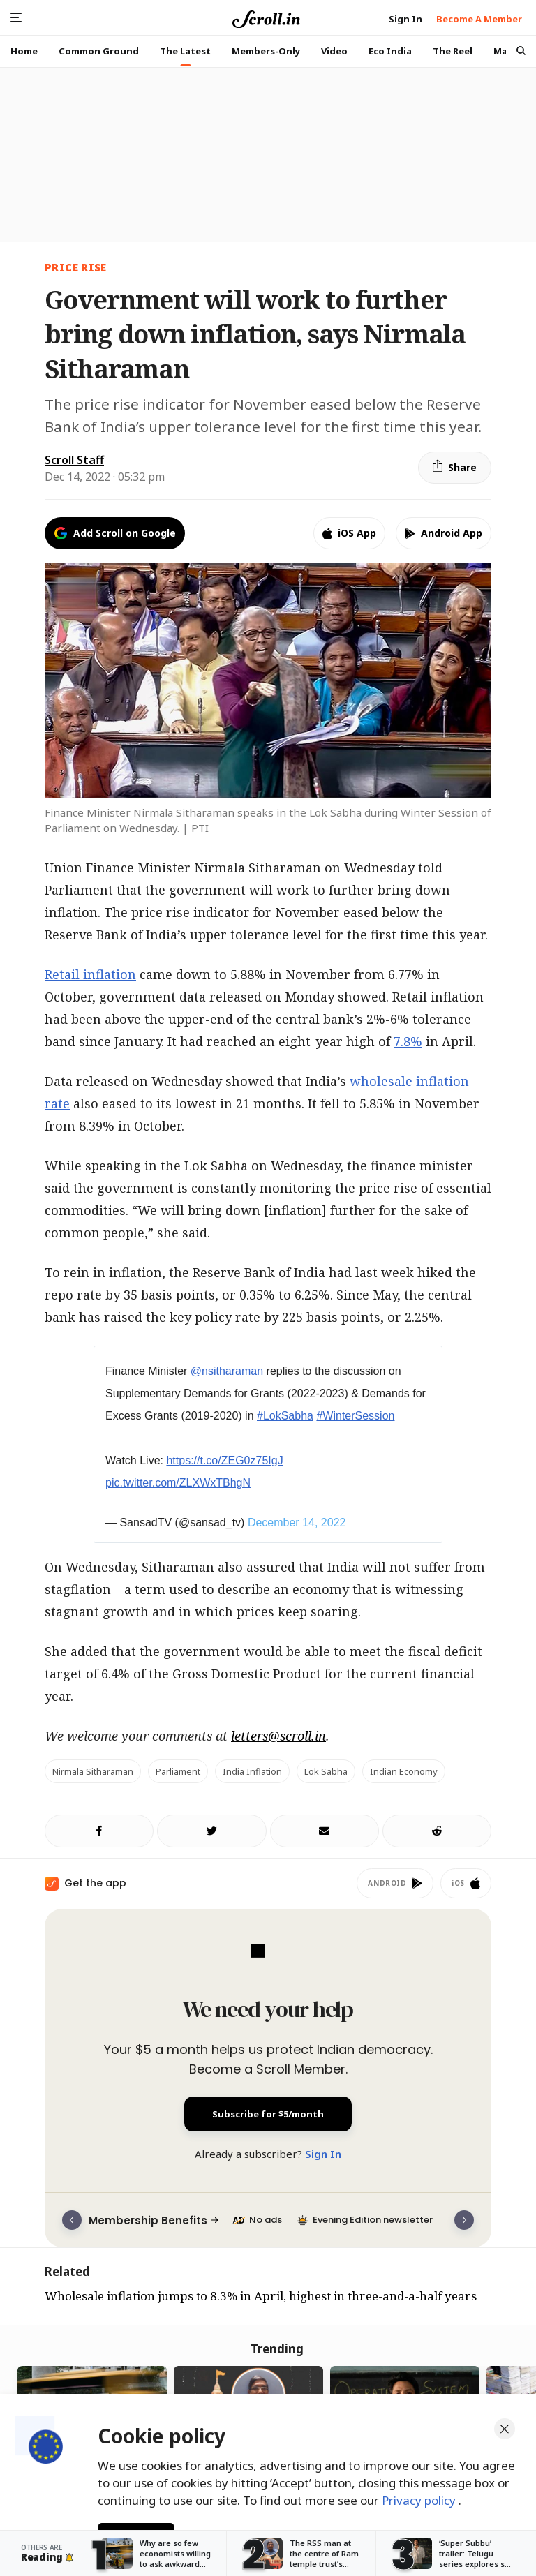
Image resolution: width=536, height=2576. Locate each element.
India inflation (252, 1771)
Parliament (178, 1771)
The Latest (185, 51)
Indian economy (404, 1771)
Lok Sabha (326, 1771)
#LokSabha (285, 1416)
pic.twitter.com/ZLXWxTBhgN (178, 1483)
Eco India (390, 51)
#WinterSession (355, 1416)
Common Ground (99, 51)
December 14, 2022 (297, 1522)
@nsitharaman (227, 1371)
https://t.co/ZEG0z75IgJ (224, 1460)
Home (24, 51)
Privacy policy (420, 2498)
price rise (76, 267)
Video (334, 51)
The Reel (452, 51)
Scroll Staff (74, 460)
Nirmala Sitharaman (92, 1771)
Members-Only (266, 51)
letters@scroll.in (278, 1735)
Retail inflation (90, 974)
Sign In (323, 2154)
